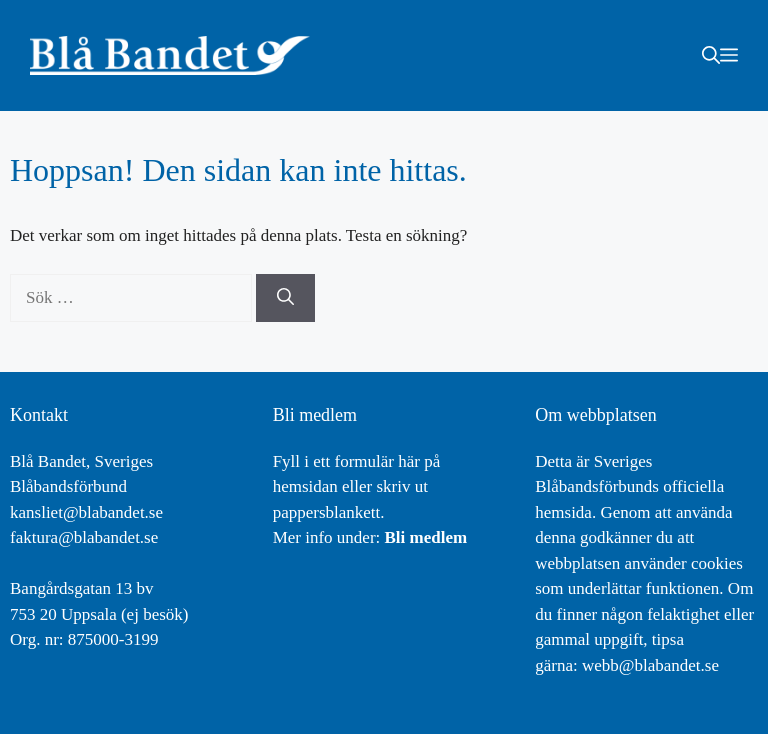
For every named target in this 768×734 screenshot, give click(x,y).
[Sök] (285, 298)
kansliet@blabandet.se (86, 512)
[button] (711, 55)
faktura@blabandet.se (84, 537)
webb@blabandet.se (650, 665)
